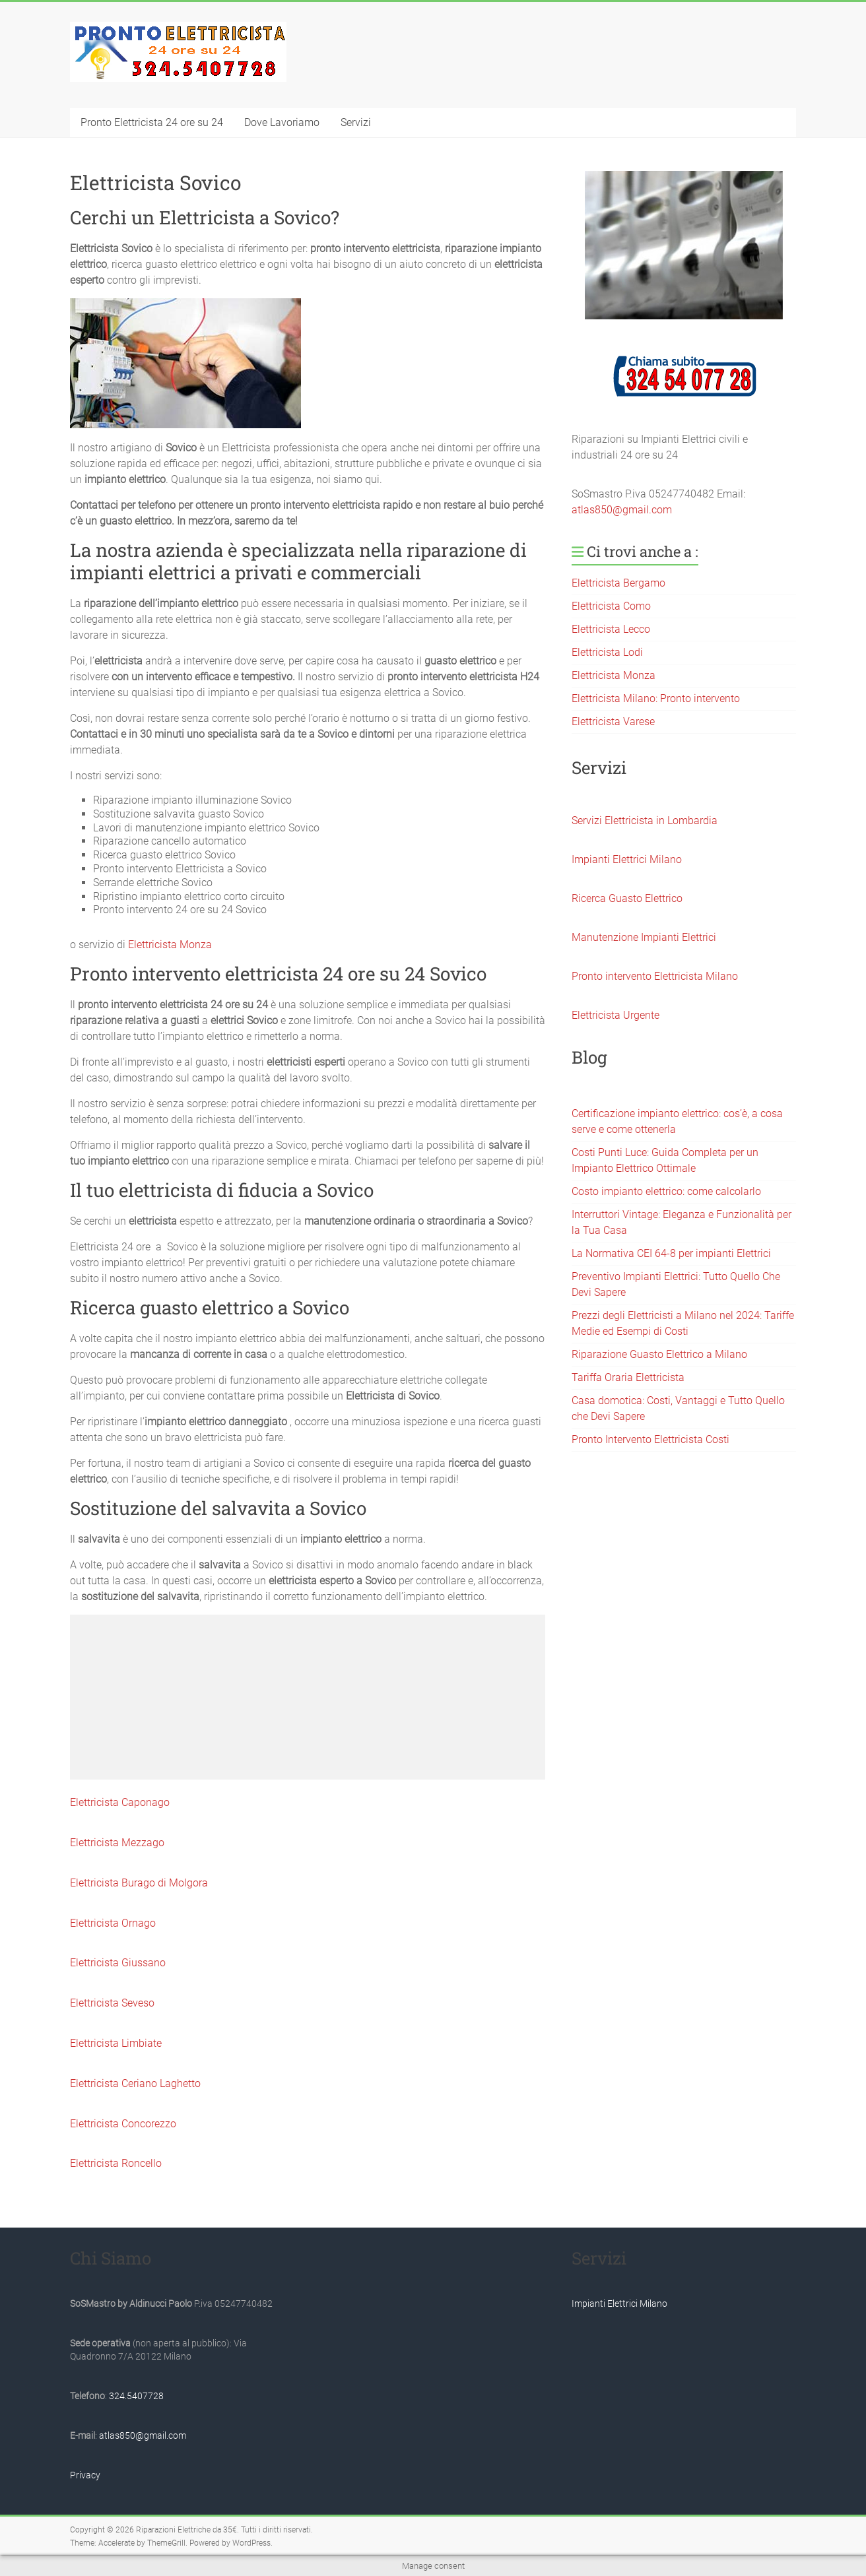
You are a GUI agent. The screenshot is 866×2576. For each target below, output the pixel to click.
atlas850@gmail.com (622, 509)
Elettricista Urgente (615, 1015)
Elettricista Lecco (611, 629)
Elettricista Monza (170, 944)
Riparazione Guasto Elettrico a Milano (659, 1354)
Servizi (356, 122)
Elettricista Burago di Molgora (139, 1883)
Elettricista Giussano (118, 1962)
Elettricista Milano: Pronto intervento (656, 698)
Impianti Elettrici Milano (627, 859)
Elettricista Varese (613, 721)
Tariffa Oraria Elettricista (628, 1377)
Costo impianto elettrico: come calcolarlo (666, 1191)
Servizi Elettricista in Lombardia (644, 820)
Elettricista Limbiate (116, 2043)
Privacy (85, 2475)
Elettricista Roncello (116, 2163)
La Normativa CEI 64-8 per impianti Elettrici (671, 1253)
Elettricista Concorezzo (123, 2123)
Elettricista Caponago (120, 1802)
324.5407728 (136, 2396)
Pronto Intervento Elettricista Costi (650, 1439)
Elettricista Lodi (607, 652)
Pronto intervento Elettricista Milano (655, 976)
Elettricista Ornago (113, 1923)
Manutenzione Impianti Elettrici (644, 937)
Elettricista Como (611, 606)
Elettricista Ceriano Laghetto (135, 2083)
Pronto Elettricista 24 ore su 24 (152, 122)
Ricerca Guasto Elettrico (627, 898)
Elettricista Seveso (112, 2003)
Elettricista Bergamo (618, 583)
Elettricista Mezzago (117, 1842)
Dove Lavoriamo (281, 122)
